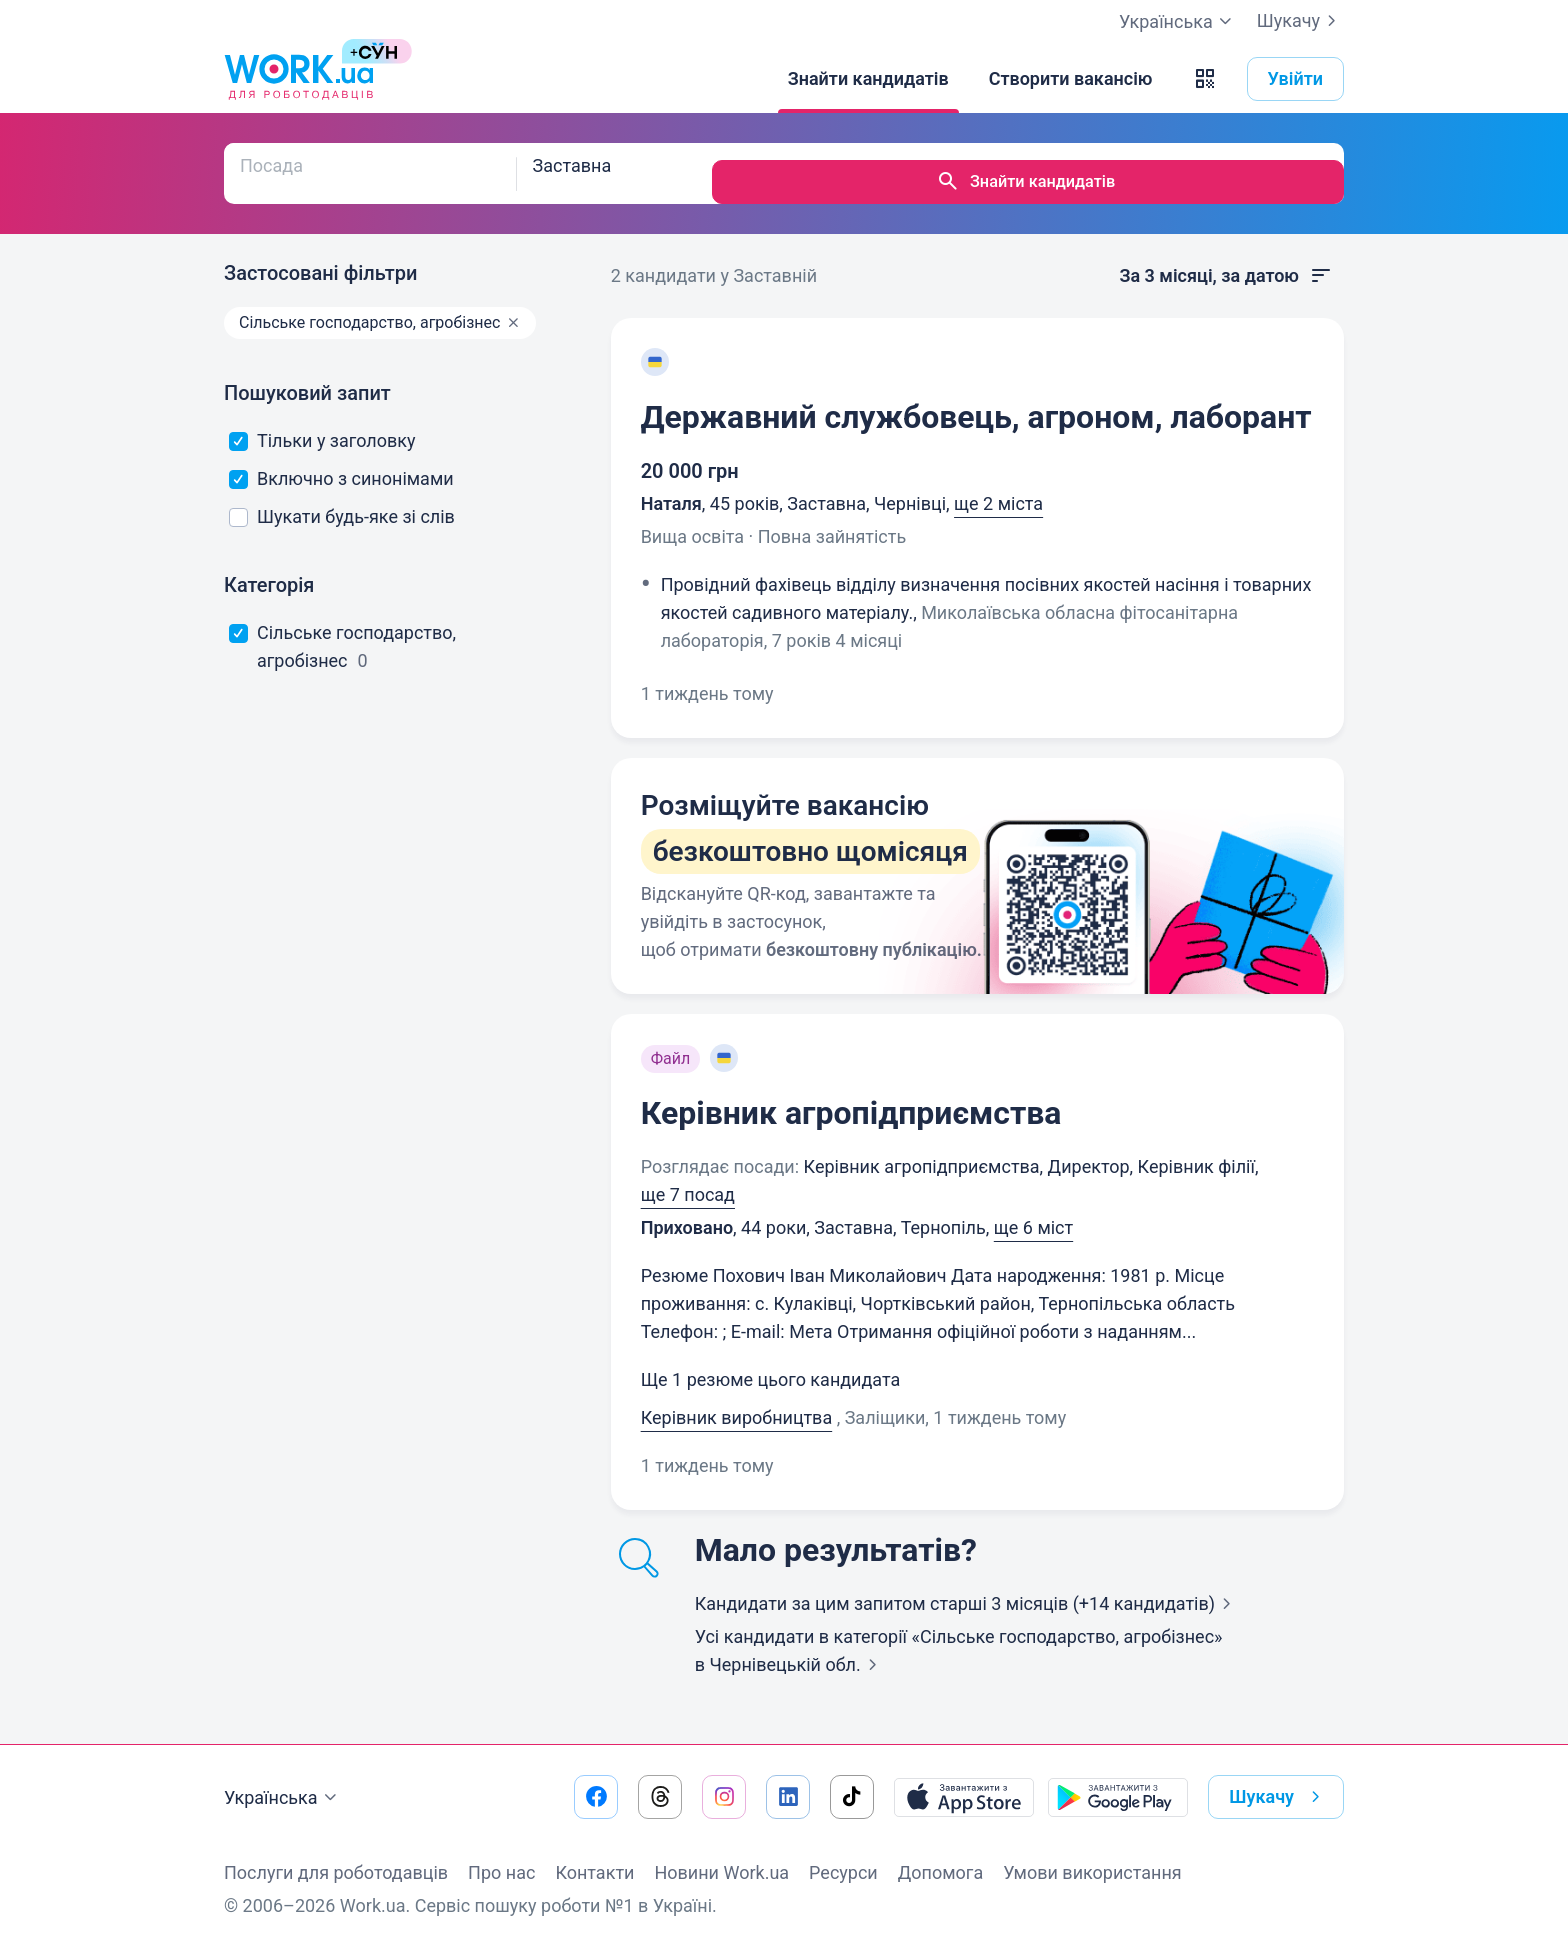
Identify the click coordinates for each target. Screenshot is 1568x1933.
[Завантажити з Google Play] (1118, 1780)
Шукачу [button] (1278, 1780)
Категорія (269, 568)
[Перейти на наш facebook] (596, 1780)
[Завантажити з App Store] (964, 1780)
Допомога (940, 1855)
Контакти (594, 1855)
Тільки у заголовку (322, 423)
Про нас (501, 1855)
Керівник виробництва (737, 1400)
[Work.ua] (299, 79)
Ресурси (843, 1855)
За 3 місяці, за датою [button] (1226, 259)
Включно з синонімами (341, 461)
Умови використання (1092, 1855)
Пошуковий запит (307, 376)
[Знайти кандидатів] (868, 79)
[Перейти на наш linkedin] (788, 1780)
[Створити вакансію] (1071, 79)
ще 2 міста (998, 486)
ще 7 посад (688, 1177)
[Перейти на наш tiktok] (852, 1780)
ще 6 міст (1033, 1210)
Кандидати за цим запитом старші (967, 1586)
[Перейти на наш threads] (660, 1780)
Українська (283, 1781)
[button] (1205, 79)
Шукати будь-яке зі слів (342, 499)
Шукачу (1300, 21)
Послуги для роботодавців (336, 1855)
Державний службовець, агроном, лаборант (976, 400)
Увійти (1296, 78)
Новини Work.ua (721, 1855)
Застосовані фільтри (320, 256)
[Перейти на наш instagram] (724, 1780)
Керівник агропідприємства (851, 1096)
